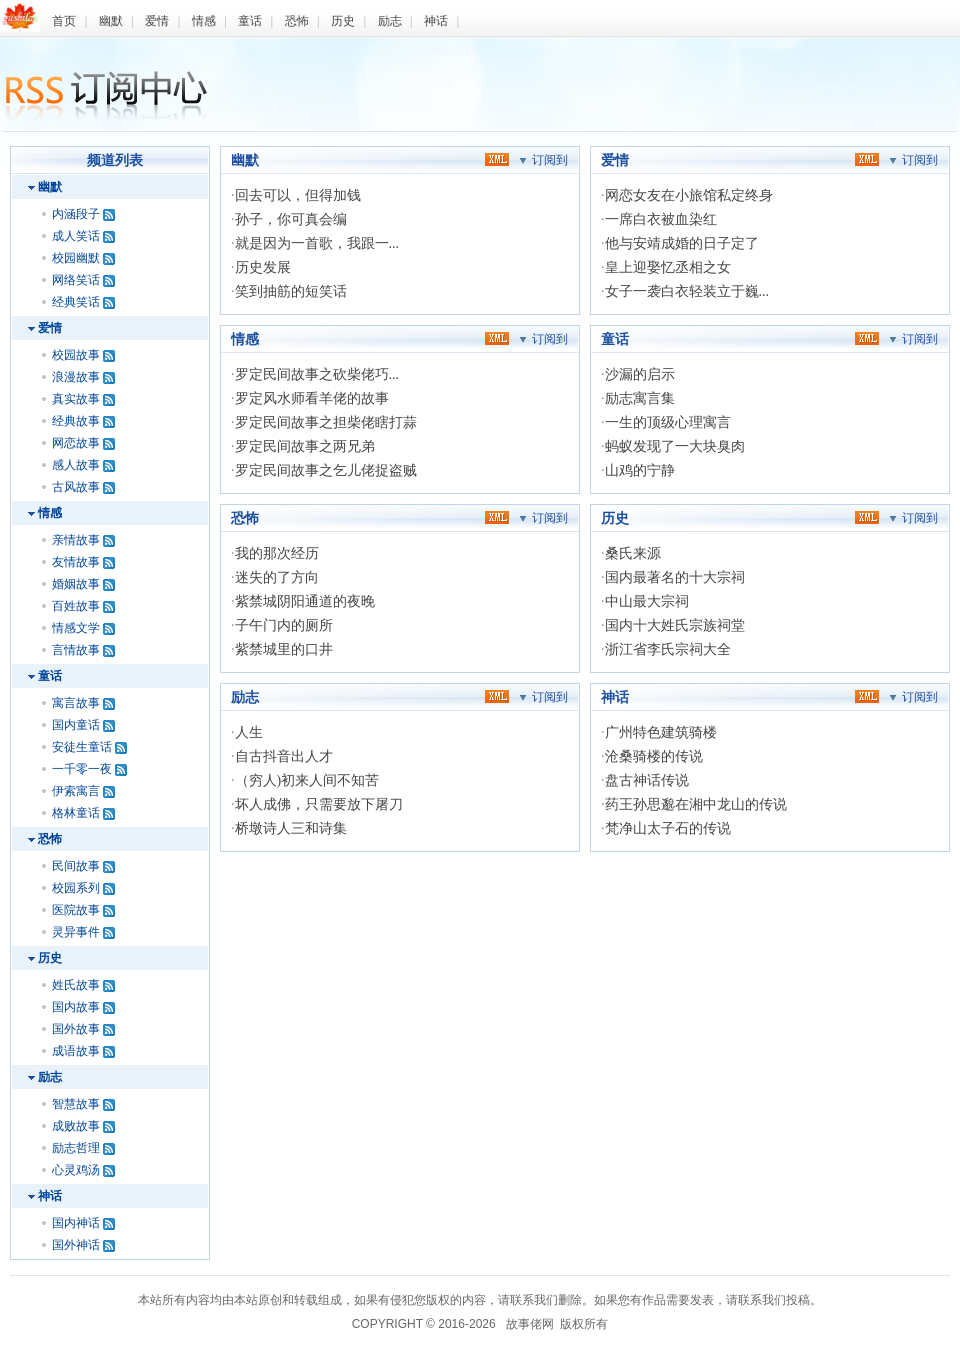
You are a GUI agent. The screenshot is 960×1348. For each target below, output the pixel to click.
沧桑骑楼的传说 (654, 756)
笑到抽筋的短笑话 (291, 291)
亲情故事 (76, 540)
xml (497, 158)
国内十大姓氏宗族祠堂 (675, 625)
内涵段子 (76, 214)
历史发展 (263, 267)
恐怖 (297, 21)
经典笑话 (76, 302)
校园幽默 (76, 258)
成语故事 (76, 1051)
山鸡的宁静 (640, 470)
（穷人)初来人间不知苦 (307, 780)
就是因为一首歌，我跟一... (317, 243)
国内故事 (76, 1007)
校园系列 (76, 888)
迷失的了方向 (277, 577)
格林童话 (76, 813)
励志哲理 (76, 1148)
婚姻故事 (76, 584)
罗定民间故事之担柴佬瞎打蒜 (326, 422)
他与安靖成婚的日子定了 (682, 243)
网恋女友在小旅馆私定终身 (689, 195)
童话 (250, 21)
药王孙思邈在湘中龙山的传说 (696, 804)
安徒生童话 (82, 747)
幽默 (111, 21)
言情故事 (76, 650)
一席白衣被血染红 (661, 219)
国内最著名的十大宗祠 (675, 577)
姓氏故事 (76, 985)
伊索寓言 (76, 791)
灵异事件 (76, 932)
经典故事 (76, 421)
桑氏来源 (633, 553)
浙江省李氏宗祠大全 (668, 649)
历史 (343, 21)
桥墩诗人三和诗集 (291, 828)
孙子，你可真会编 (291, 219)
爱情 (157, 21)
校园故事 (76, 355)
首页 (64, 21)
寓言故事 (76, 703)
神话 (436, 21)
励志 (390, 21)
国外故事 (76, 1029)
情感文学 (76, 628)
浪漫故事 (76, 377)
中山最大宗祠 (647, 601)
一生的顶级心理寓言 (668, 422)
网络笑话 (76, 280)
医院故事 (76, 910)
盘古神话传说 (647, 780)
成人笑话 (76, 236)
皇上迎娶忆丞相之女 (668, 267)
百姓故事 (76, 606)
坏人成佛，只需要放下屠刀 (319, 804)
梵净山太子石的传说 (668, 828)
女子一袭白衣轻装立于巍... (687, 291)
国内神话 (76, 1223)
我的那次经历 (277, 553)
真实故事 (76, 399)
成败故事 (76, 1126)
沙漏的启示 (640, 374)
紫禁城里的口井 (284, 649)
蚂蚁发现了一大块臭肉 (675, 446)
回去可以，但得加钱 (298, 195)
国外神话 (76, 1245)
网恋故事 (76, 443)
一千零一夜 (82, 769)
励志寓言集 (640, 398)
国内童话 (76, 725)
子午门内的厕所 (284, 625)
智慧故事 (76, 1104)
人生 (249, 732)
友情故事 (76, 562)
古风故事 (76, 487)
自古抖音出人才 (284, 756)
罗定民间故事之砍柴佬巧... (317, 374)
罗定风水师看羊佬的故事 (312, 398)
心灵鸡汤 (76, 1170)
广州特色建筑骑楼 (661, 732)
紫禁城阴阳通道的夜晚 (305, 601)
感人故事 (76, 465)
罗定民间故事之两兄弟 (305, 446)
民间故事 (76, 866)
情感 (204, 21)
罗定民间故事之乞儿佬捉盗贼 (326, 470)
